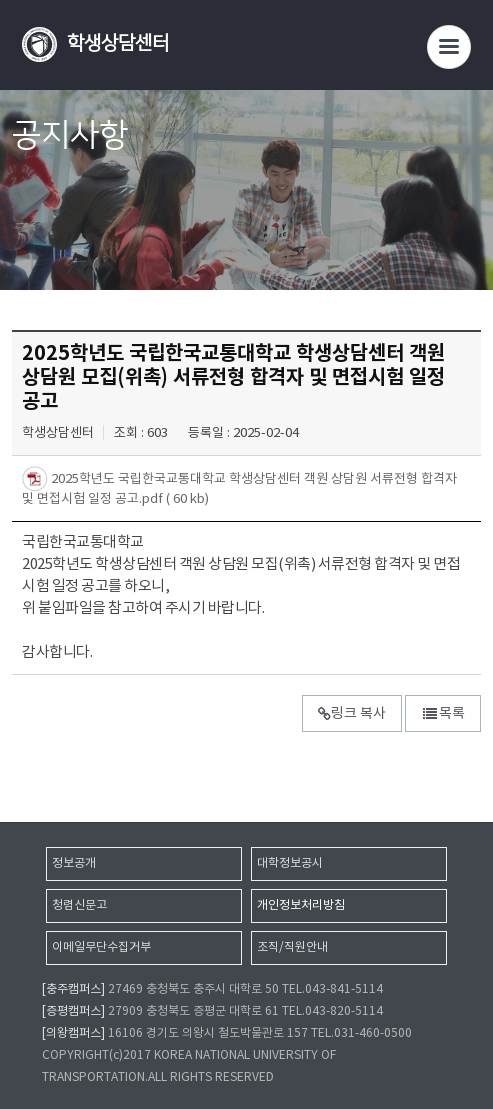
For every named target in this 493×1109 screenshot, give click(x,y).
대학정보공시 (290, 863)
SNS (467, 216)
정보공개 (74, 863)
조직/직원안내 (292, 947)
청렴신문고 (79, 905)
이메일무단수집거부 (101, 947)
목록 (443, 714)
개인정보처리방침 (301, 905)
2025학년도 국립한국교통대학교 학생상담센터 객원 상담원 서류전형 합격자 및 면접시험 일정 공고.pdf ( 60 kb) (239, 489)
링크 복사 (352, 714)
